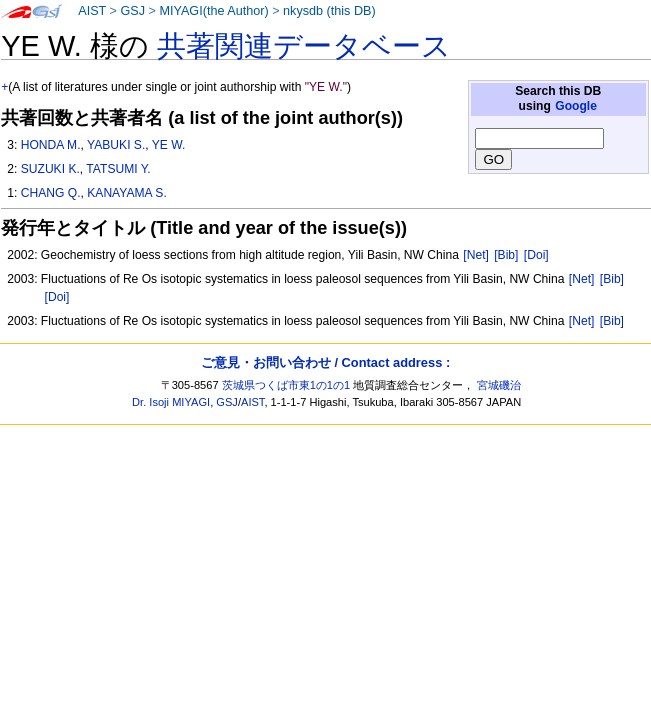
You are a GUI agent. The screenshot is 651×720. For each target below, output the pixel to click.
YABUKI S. (116, 145)
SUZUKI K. (50, 169)
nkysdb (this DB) (329, 11)
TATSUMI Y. (118, 169)
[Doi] (536, 255)
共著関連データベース (304, 46)
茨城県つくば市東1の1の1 (286, 385)
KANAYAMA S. (127, 193)
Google (576, 106)
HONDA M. (51, 145)
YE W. (169, 145)
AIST (92, 11)
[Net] (476, 255)
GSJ (132, 11)
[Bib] (506, 255)
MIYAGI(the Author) (213, 11)
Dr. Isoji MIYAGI (171, 402)
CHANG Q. (51, 193)
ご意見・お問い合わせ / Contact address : (325, 362)
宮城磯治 (499, 385)
